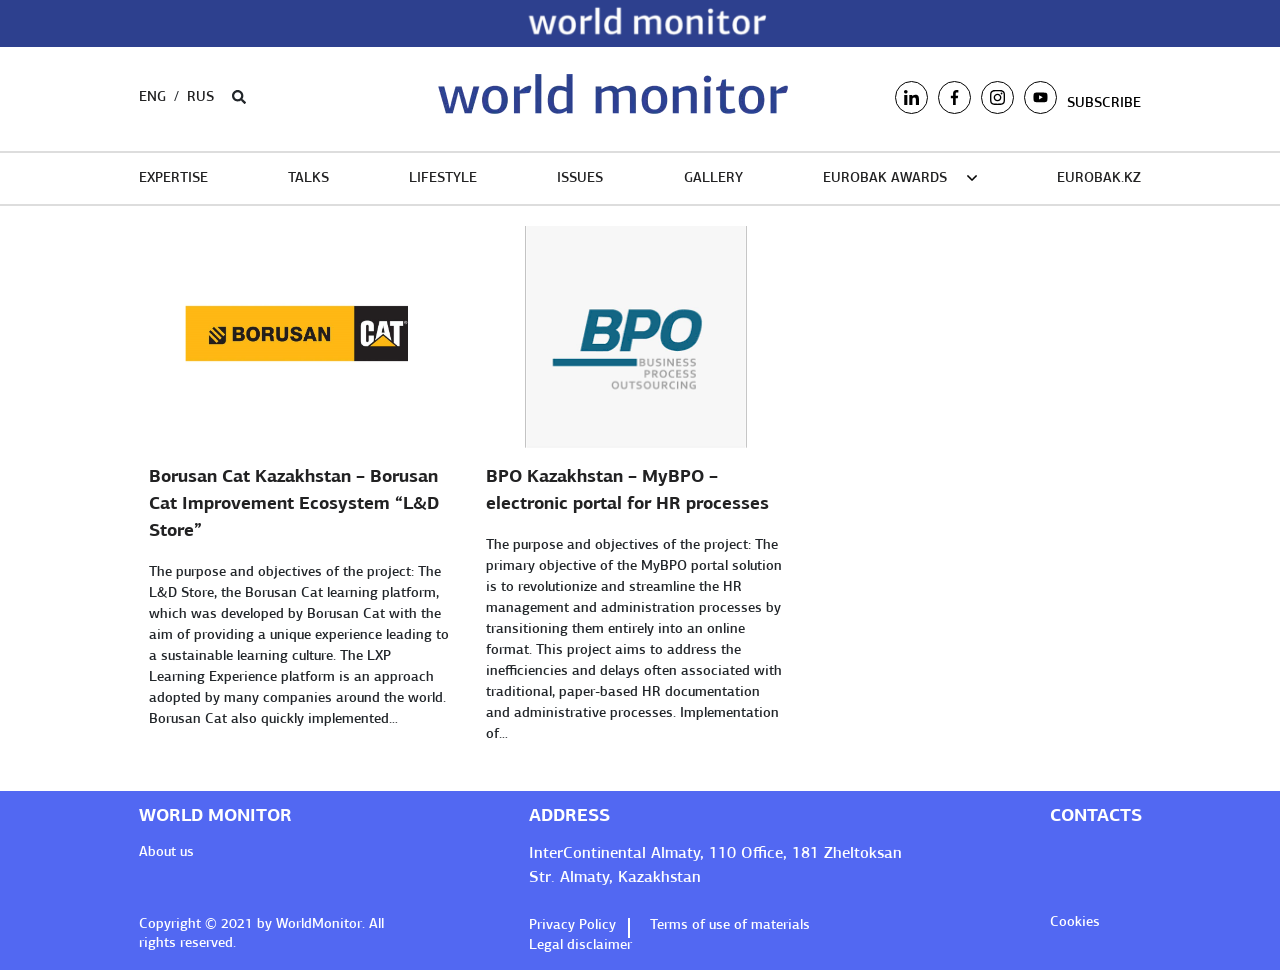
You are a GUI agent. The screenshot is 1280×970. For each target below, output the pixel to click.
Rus (200, 97)
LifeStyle (443, 178)
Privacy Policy (574, 925)
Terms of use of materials (730, 925)
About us (166, 852)
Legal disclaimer (580, 945)
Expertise (173, 178)
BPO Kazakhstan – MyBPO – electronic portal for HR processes (627, 491)
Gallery (713, 178)
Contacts (1096, 816)
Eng (152, 97)
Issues (580, 178)
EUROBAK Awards (885, 178)
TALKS (308, 178)
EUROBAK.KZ (1099, 178)
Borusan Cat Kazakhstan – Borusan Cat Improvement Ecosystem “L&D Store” (294, 504)
